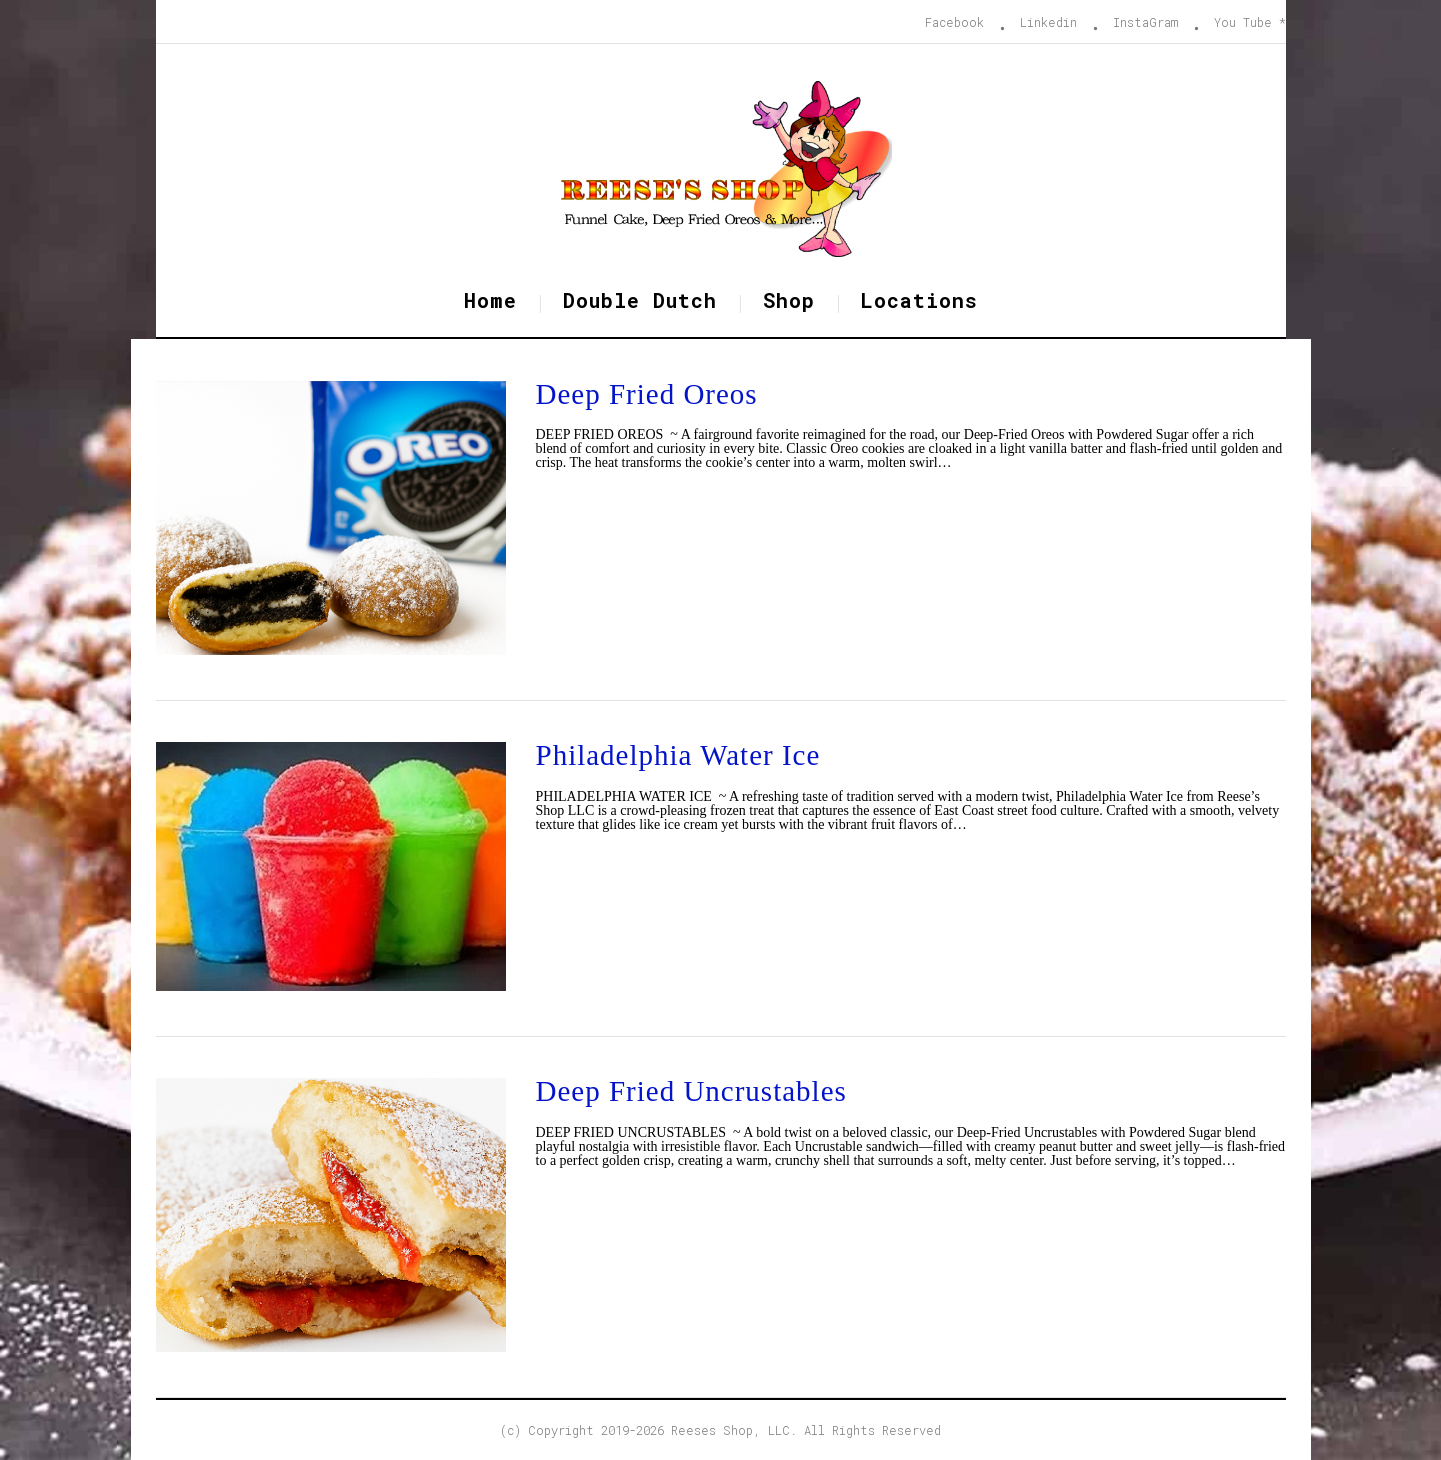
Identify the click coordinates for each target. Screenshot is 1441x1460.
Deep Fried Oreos (647, 394)
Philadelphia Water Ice (678, 755)
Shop (789, 300)
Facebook (954, 22)
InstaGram (1145, 22)
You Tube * (1250, 22)
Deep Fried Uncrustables (691, 1091)
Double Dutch (640, 300)
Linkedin (1048, 22)
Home (490, 300)
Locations (919, 300)
